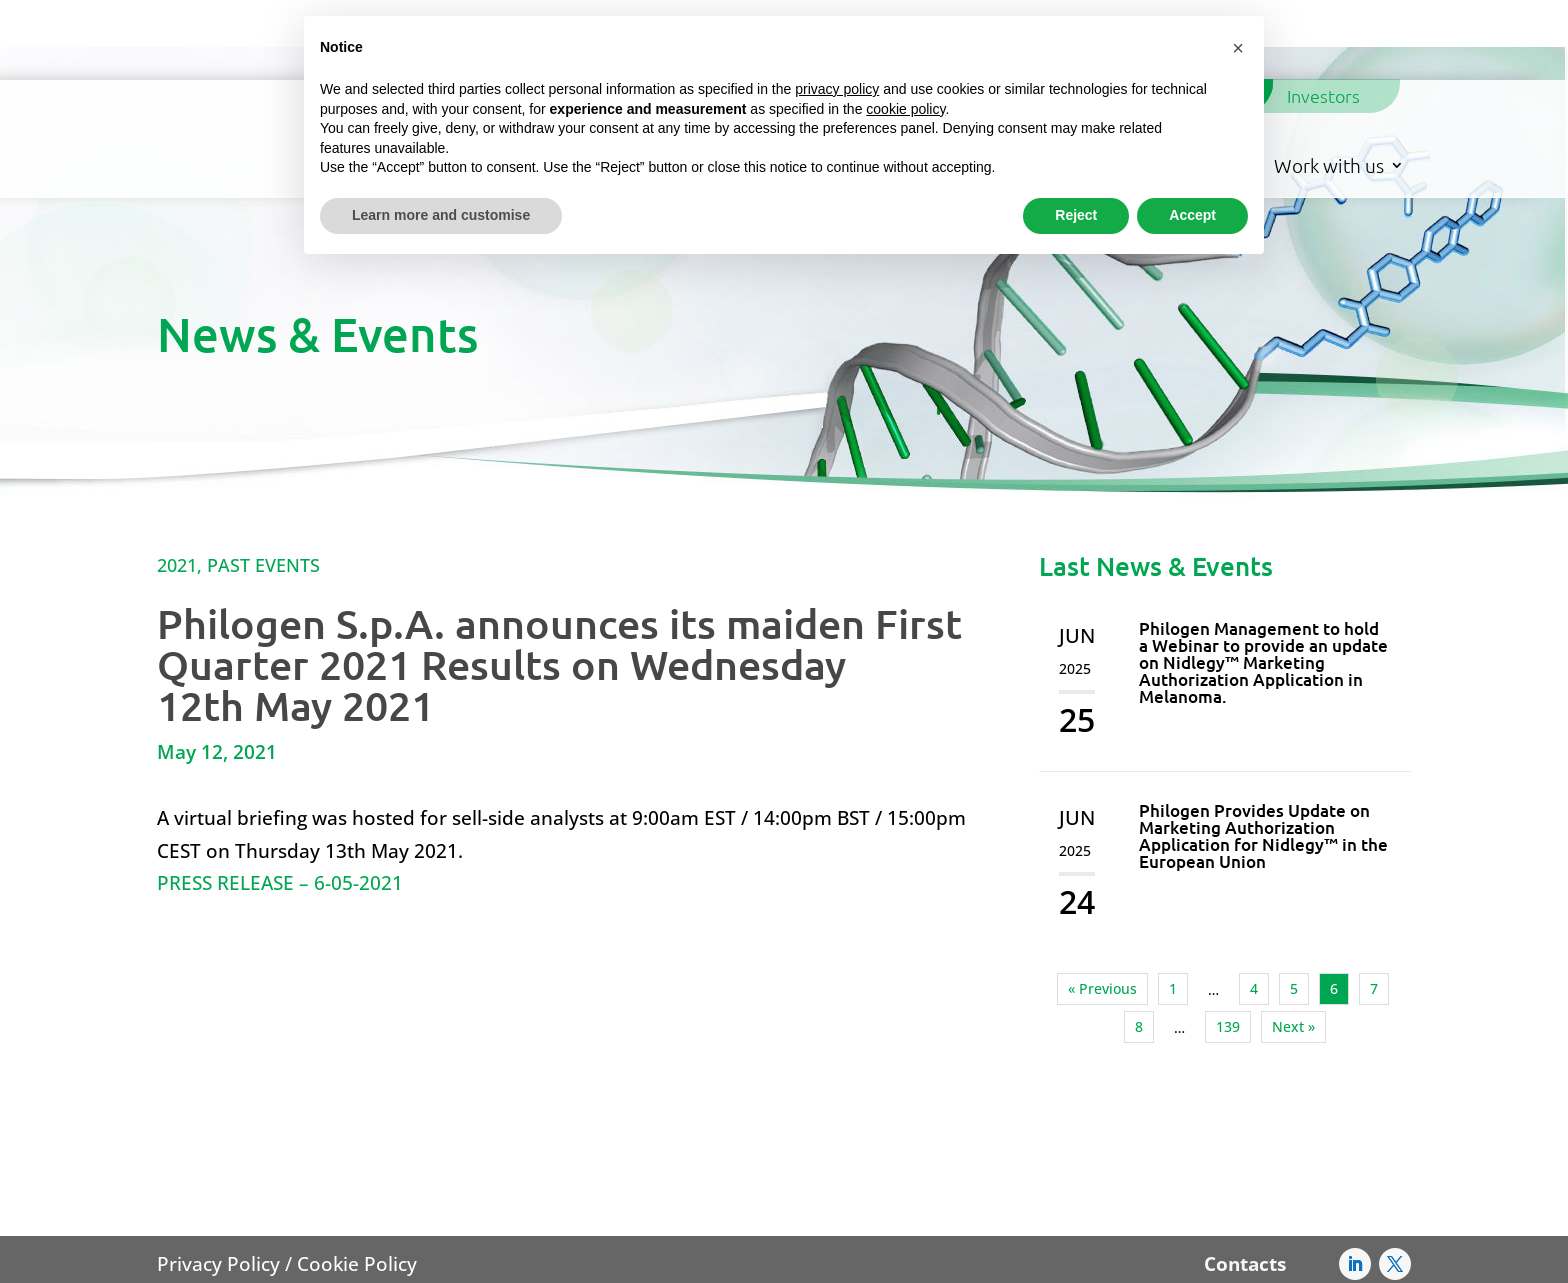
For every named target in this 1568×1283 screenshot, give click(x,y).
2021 (177, 486)
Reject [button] (1076, 215)
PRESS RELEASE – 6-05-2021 (280, 804)
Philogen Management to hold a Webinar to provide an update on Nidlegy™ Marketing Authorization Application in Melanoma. (1263, 583)
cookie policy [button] (905, 109)
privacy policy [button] (837, 89)
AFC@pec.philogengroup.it (1053, 1257)
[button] (1238, 48)
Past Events (263, 486)
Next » (1293, 947)
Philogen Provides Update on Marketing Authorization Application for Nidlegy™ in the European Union (1263, 757)
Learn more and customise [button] (441, 215)
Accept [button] (1192, 215)
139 (1228, 947)
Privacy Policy (218, 1185)
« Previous (1102, 909)
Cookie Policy (357, 1185)
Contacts (1245, 1185)
